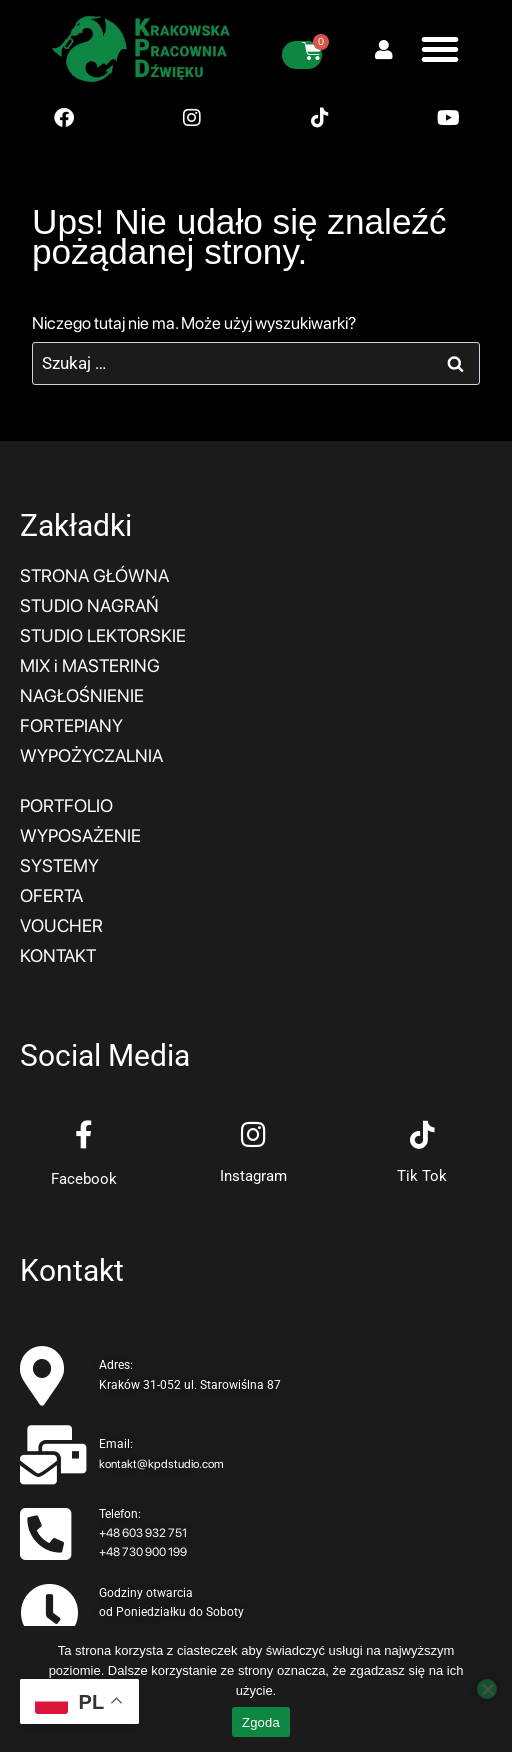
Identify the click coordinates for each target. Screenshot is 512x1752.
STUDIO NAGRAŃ (89, 605)
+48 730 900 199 (143, 1552)
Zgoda (261, 1722)
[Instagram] (253, 1135)
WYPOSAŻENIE (80, 835)
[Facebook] (84, 1135)
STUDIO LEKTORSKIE (103, 635)
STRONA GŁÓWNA (94, 575)
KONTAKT (58, 955)
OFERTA (51, 895)
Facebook (84, 1179)
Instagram (253, 1176)
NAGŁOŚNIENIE (82, 695)
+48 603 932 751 (143, 1533)
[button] (440, 49)
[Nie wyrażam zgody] (487, 1689)
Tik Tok (422, 1176)
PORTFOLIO (66, 805)
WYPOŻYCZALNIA (91, 755)
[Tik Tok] (422, 1135)
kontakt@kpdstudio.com (161, 1464)
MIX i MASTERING (90, 665)
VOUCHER (61, 925)
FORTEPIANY (71, 725)
